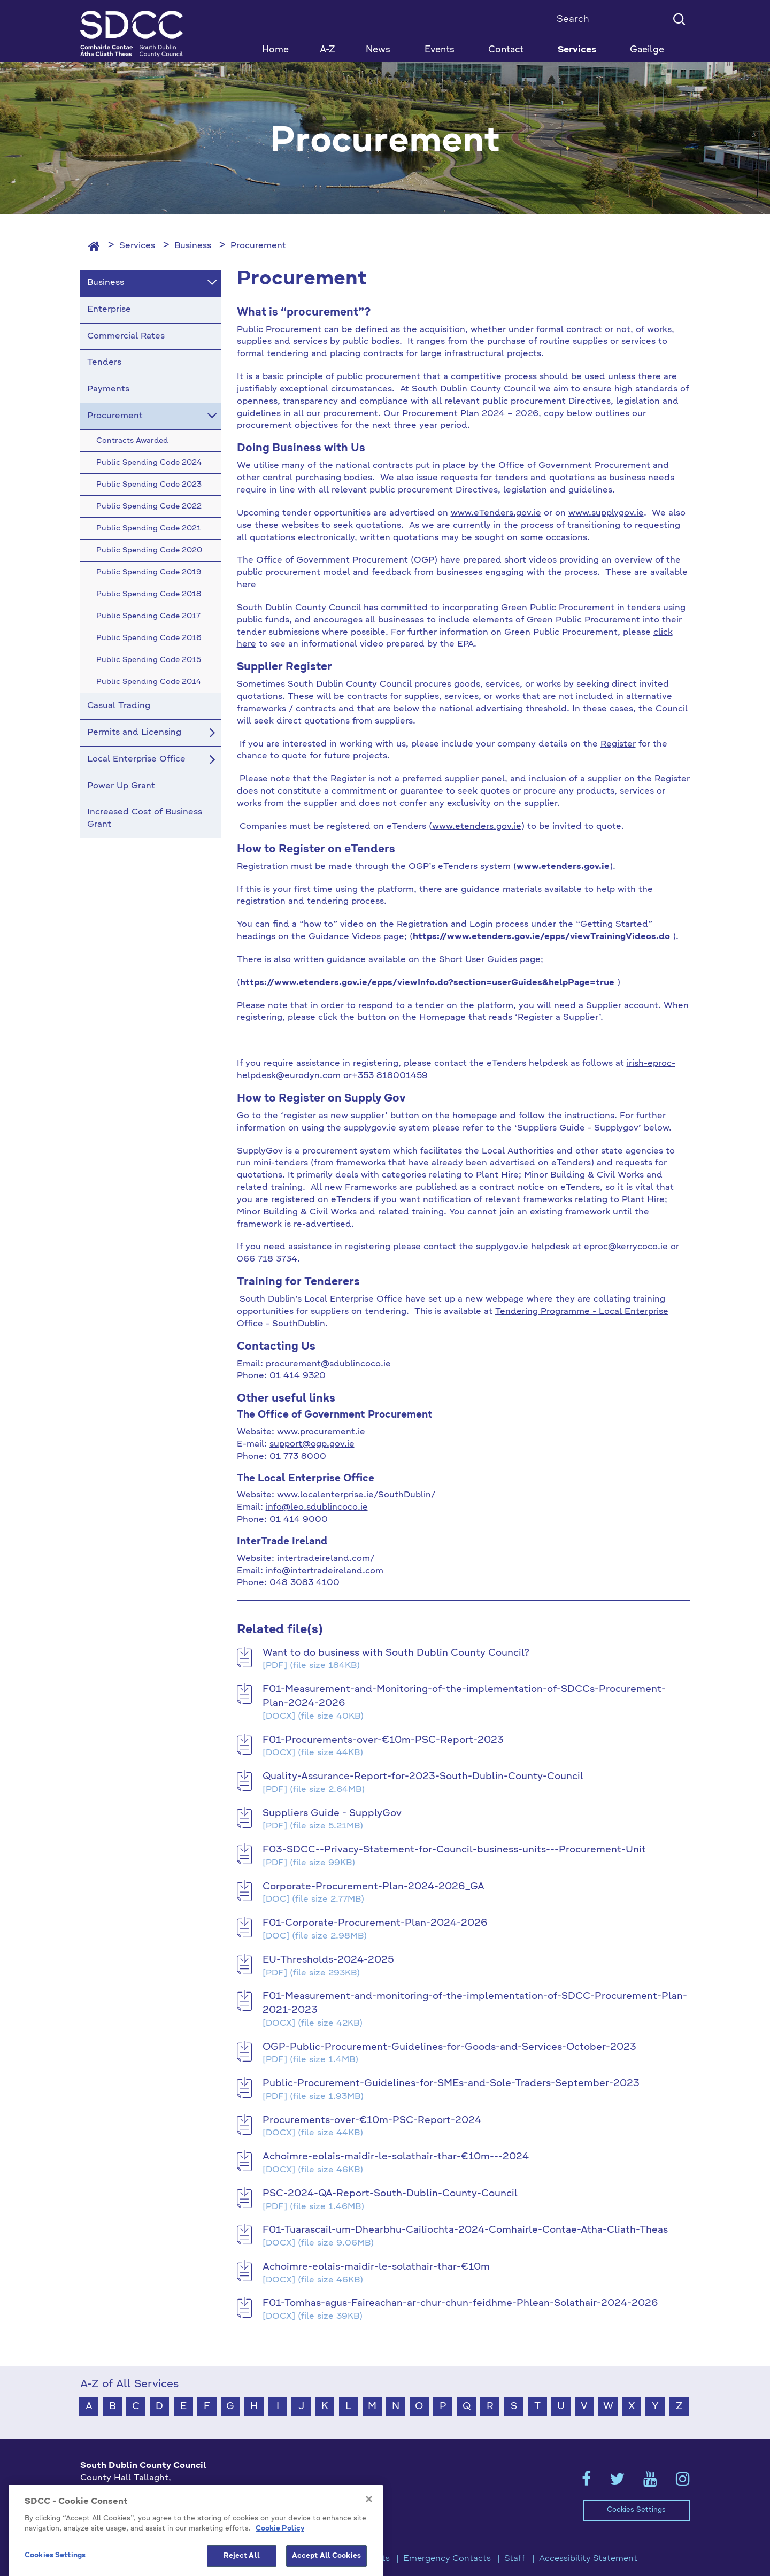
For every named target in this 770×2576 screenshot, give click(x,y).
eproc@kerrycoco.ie (626, 1247)
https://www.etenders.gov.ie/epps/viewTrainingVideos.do (541, 937)
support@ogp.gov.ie (312, 1444)
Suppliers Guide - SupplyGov (332, 1813)
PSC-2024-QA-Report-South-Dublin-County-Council (390, 2193)
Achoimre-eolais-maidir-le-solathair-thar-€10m (376, 2267)
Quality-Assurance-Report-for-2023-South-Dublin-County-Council (423, 1776)
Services (137, 246)
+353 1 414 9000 (118, 2508)
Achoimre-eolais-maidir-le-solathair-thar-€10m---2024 (396, 2157)
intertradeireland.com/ (325, 1559)
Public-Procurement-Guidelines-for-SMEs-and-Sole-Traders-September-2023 (451, 2083)
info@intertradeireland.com (324, 1571)
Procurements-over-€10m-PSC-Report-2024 (372, 2120)
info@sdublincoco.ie (123, 2525)
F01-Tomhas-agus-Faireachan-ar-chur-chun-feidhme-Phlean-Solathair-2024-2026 (460, 2303)
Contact (505, 50)
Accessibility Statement (588, 2559)
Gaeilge (647, 50)
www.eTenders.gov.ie (496, 513)
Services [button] (577, 50)
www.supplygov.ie (606, 513)
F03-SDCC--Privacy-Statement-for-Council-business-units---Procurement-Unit (454, 1850)
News (378, 50)
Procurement (258, 246)
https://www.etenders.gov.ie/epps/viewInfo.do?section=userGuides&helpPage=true (427, 983)
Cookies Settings (636, 2509)
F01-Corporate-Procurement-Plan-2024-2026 (375, 1923)
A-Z (327, 50)
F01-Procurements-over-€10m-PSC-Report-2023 (383, 1740)
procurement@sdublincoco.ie (328, 1364)
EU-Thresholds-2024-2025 (328, 1960)
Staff (515, 2559)
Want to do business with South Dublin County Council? (396, 1653)
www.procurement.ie (321, 1432)
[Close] (369, 2564)
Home (275, 50)
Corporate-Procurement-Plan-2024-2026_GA (373, 1886)
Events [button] (440, 50)
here (246, 585)
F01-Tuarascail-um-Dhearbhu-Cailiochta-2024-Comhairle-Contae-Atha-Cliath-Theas (465, 2230)
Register (618, 744)
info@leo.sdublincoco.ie (317, 1507)
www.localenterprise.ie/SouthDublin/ (356, 1495)
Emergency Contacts (447, 2559)
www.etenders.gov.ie (476, 826)
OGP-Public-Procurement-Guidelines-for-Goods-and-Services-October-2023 (449, 2047)
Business (192, 246)
